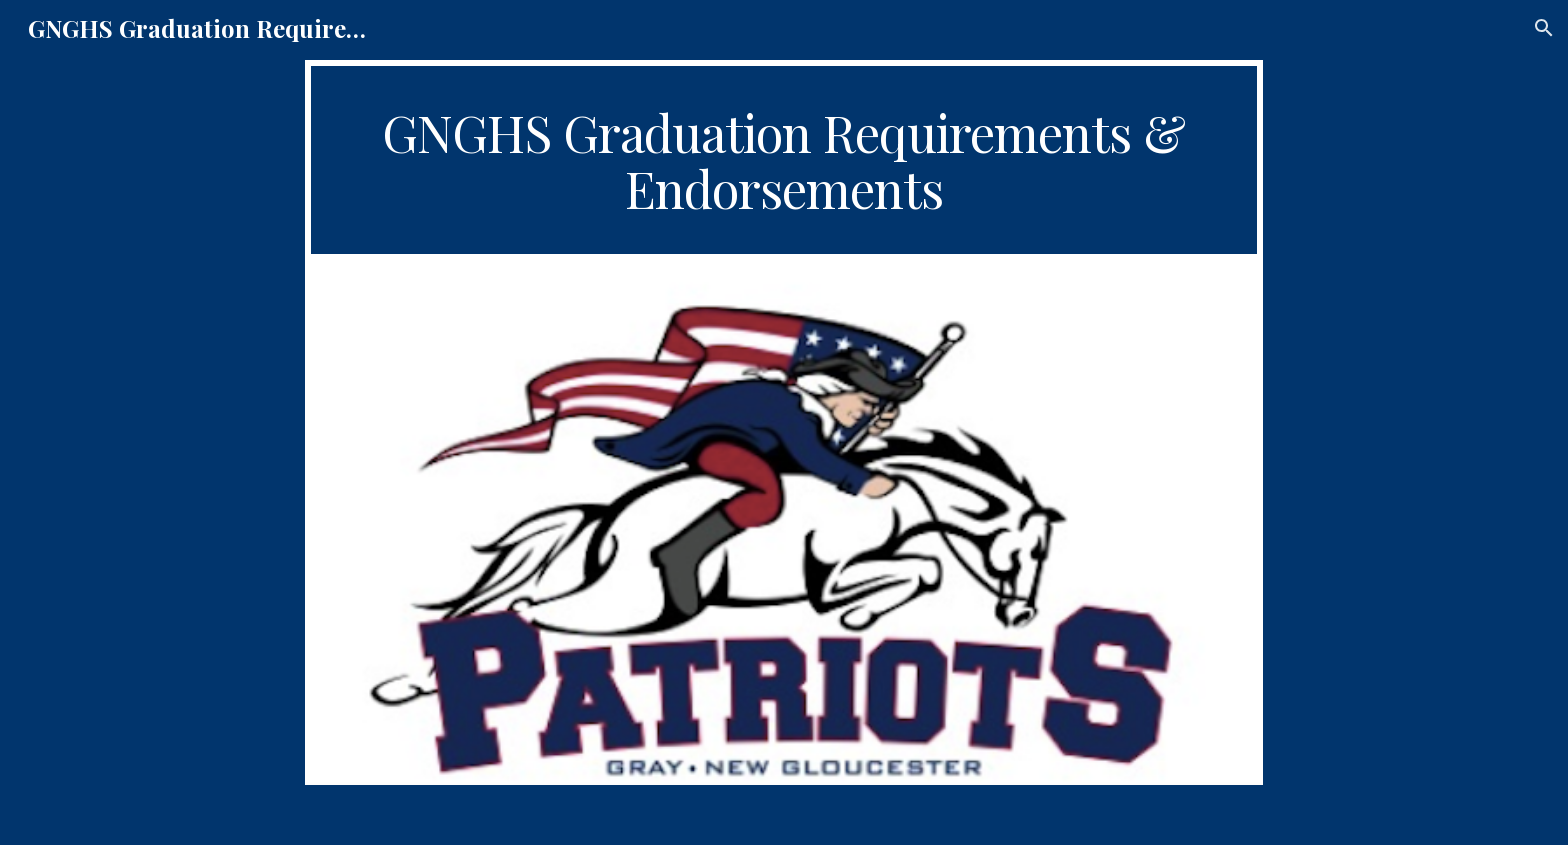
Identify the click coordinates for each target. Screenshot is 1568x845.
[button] (1544, 28)
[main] (783, 160)
